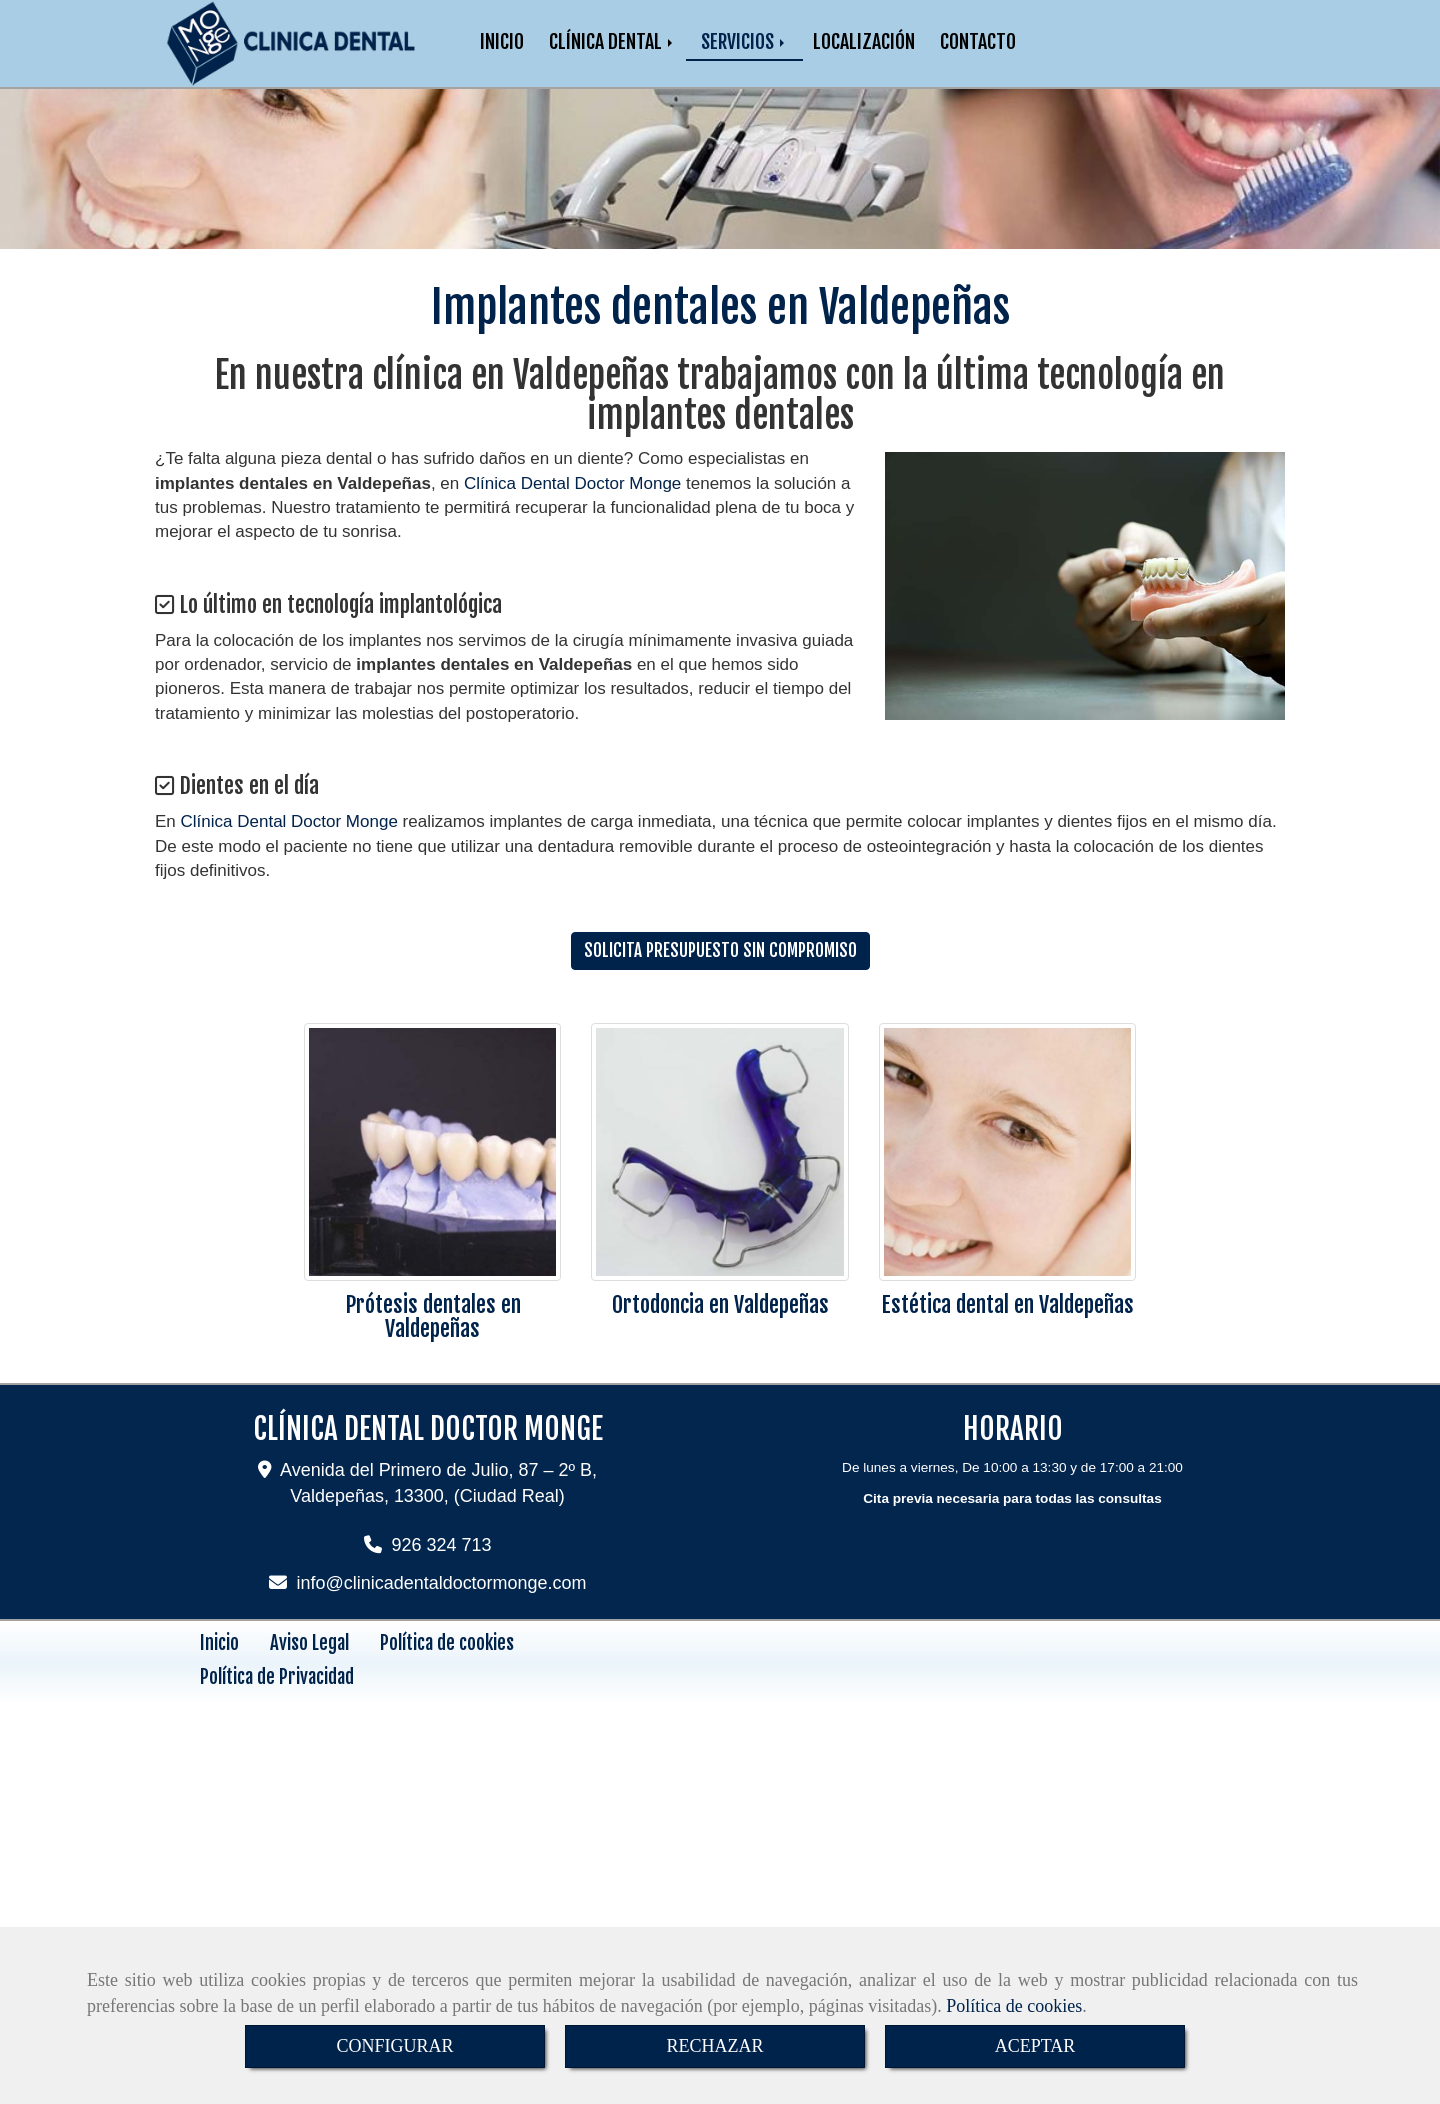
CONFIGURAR (394, 2046)
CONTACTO (978, 51)
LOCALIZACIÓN (864, 51)
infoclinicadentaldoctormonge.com (442, 1603)
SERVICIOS (744, 51)
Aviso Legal (309, 1663)
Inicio (219, 1663)
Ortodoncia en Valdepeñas (720, 1324)
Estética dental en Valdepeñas (1007, 1324)
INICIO (502, 51)
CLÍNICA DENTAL (612, 51)
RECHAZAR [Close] (714, 2046)
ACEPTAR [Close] (1035, 2046)
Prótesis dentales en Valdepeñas (433, 1336)
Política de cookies (1014, 2006)
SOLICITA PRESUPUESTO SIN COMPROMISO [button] (720, 970)
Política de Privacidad (277, 1697)
